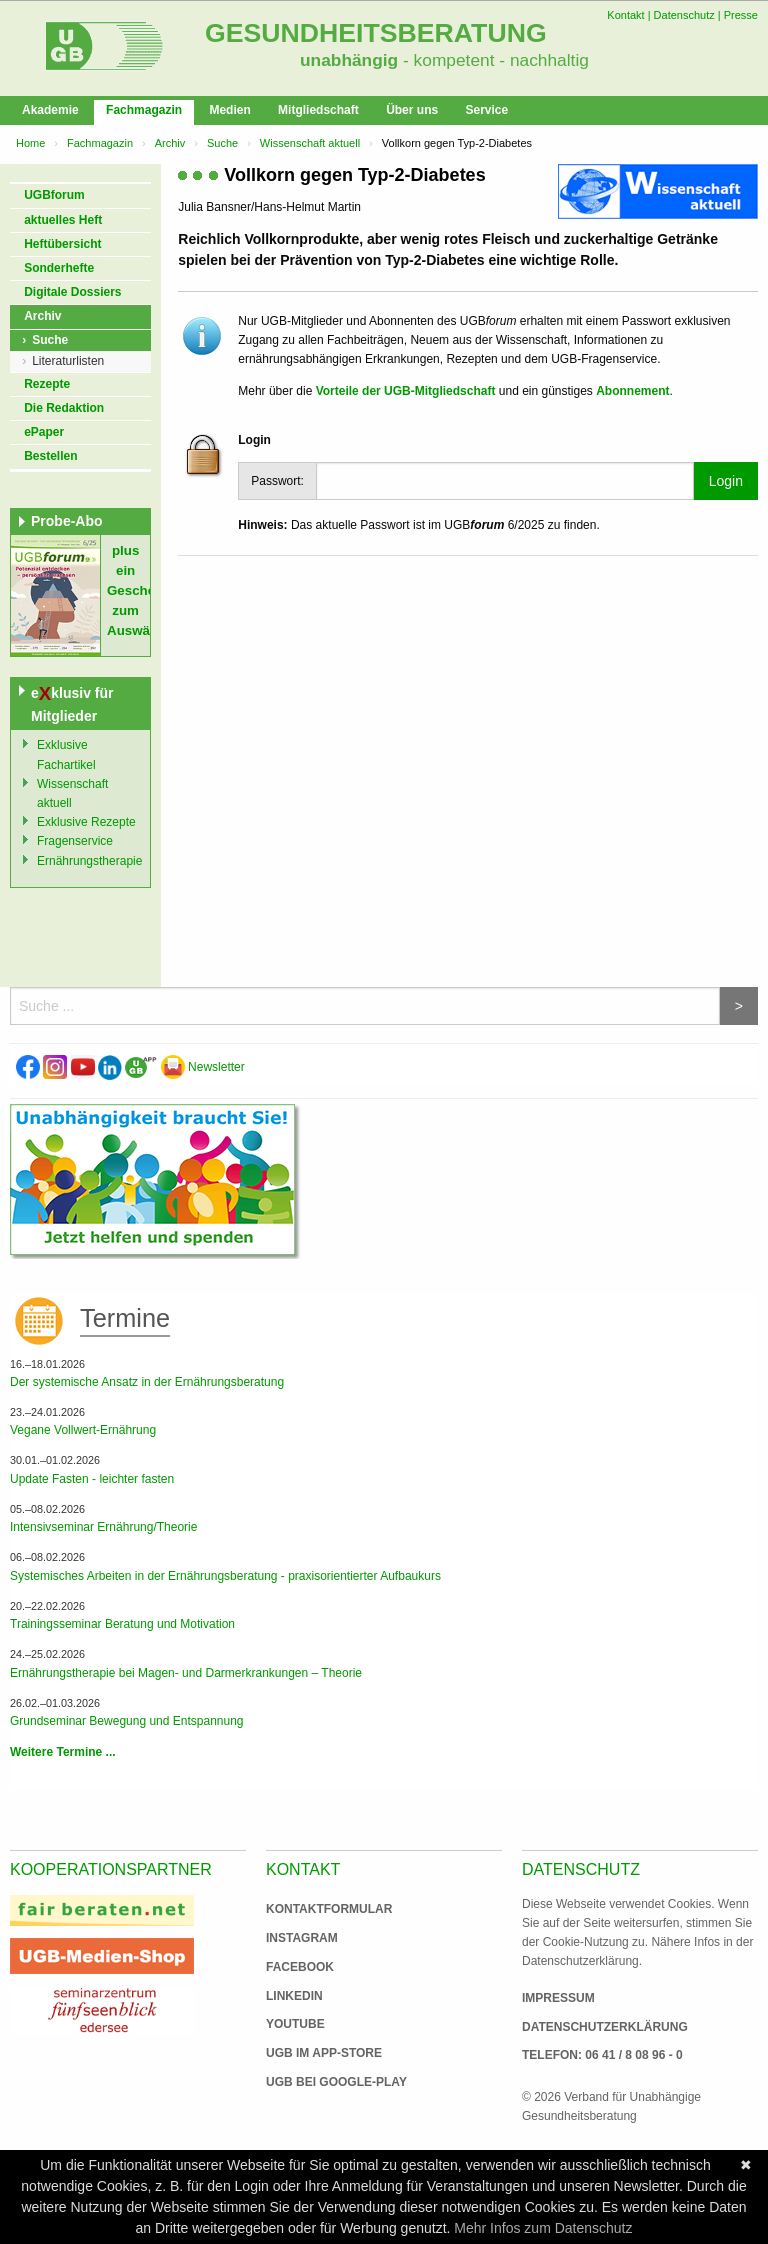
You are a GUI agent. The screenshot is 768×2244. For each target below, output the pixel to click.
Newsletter (203, 1067)
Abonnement (632, 391)
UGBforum (54, 195)
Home (30, 143)
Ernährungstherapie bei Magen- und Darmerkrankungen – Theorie (186, 1673)
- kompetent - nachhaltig (493, 60)
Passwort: (277, 481)
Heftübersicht (62, 244)
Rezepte (47, 384)
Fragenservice (75, 841)
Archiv (170, 143)
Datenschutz (684, 15)
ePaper (44, 432)
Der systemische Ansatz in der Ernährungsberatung (147, 1382)
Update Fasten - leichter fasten (92, 1479)
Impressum (558, 1998)
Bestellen (50, 456)
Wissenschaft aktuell (310, 143)
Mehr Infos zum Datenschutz (543, 2228)
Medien (229, 110)
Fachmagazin (144, 110)
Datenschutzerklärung (605, 2027)
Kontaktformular (329, 1909)
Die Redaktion (64, 408)
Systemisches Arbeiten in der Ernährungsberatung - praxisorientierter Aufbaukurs (225, 1576)
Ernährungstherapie (89, 861)
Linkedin (294, 1996)
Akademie (50, 110)
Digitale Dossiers (72, 292)
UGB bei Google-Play (316, 2082)
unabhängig (349, 60)
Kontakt (625, 15)
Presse (741, 15)
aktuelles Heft (63, 220)
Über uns (412, 110)
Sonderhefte (59, 268)
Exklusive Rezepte (86, 822)
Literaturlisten (68, 361)
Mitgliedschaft (318, 110)
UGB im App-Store (316, 2053)
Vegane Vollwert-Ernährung (83, 1430)
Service (486, 110)
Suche (222, 143)
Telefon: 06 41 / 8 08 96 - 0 (602, 2055)
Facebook (300, 1967)
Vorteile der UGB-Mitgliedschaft (406, 391)
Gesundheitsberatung (376, 33)
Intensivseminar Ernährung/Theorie (103, 1527)
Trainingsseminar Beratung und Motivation (122, 1624)
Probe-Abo (67, 521)
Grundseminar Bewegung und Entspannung (127, 1721)
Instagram (302, 1938)
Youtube (295, 2024)
